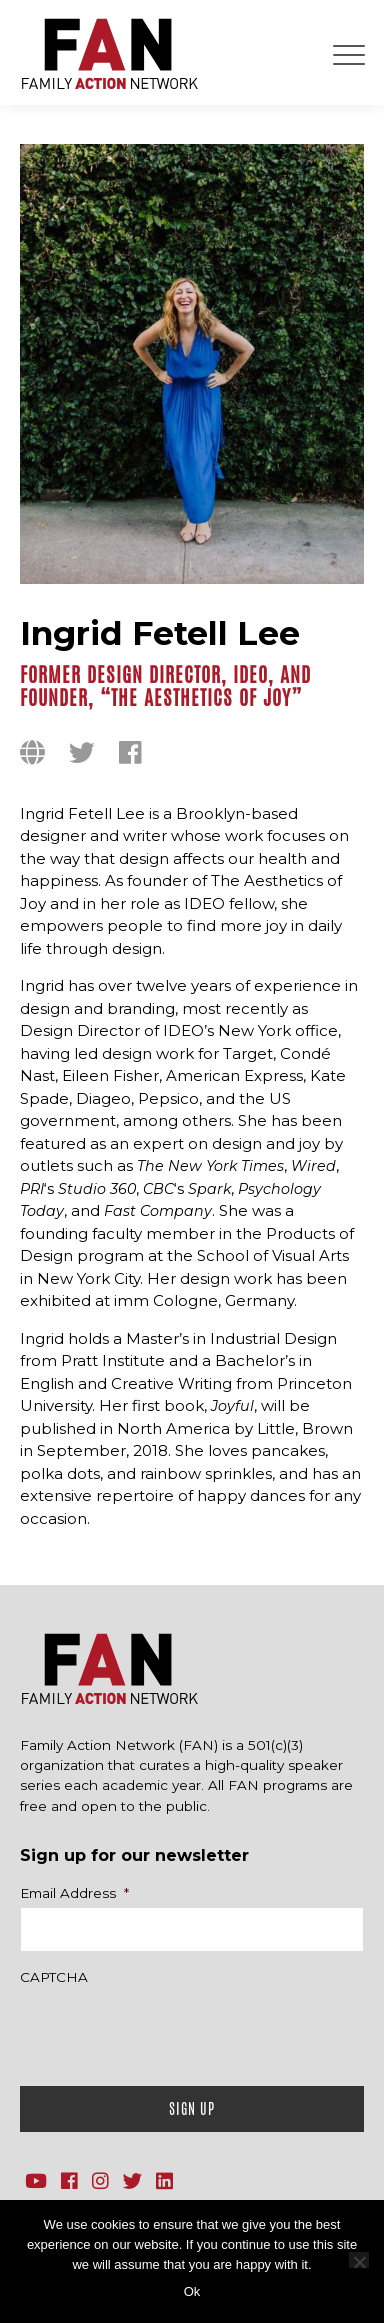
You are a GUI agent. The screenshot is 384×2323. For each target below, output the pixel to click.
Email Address (74, 1893)
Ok (192, 2291)
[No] (359, 2260)
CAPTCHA (54, 1977)
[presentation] (172, 2031)
